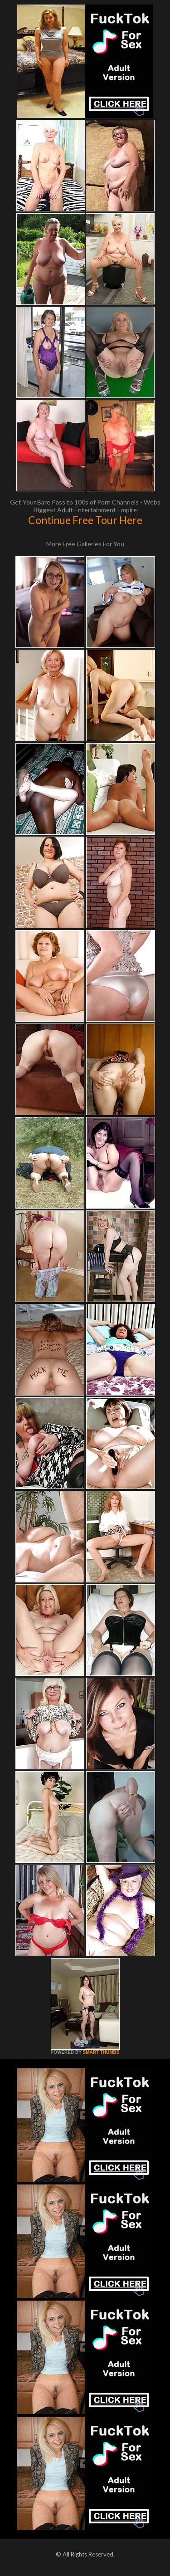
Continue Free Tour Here (85, 520)
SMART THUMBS (101, 2052)
